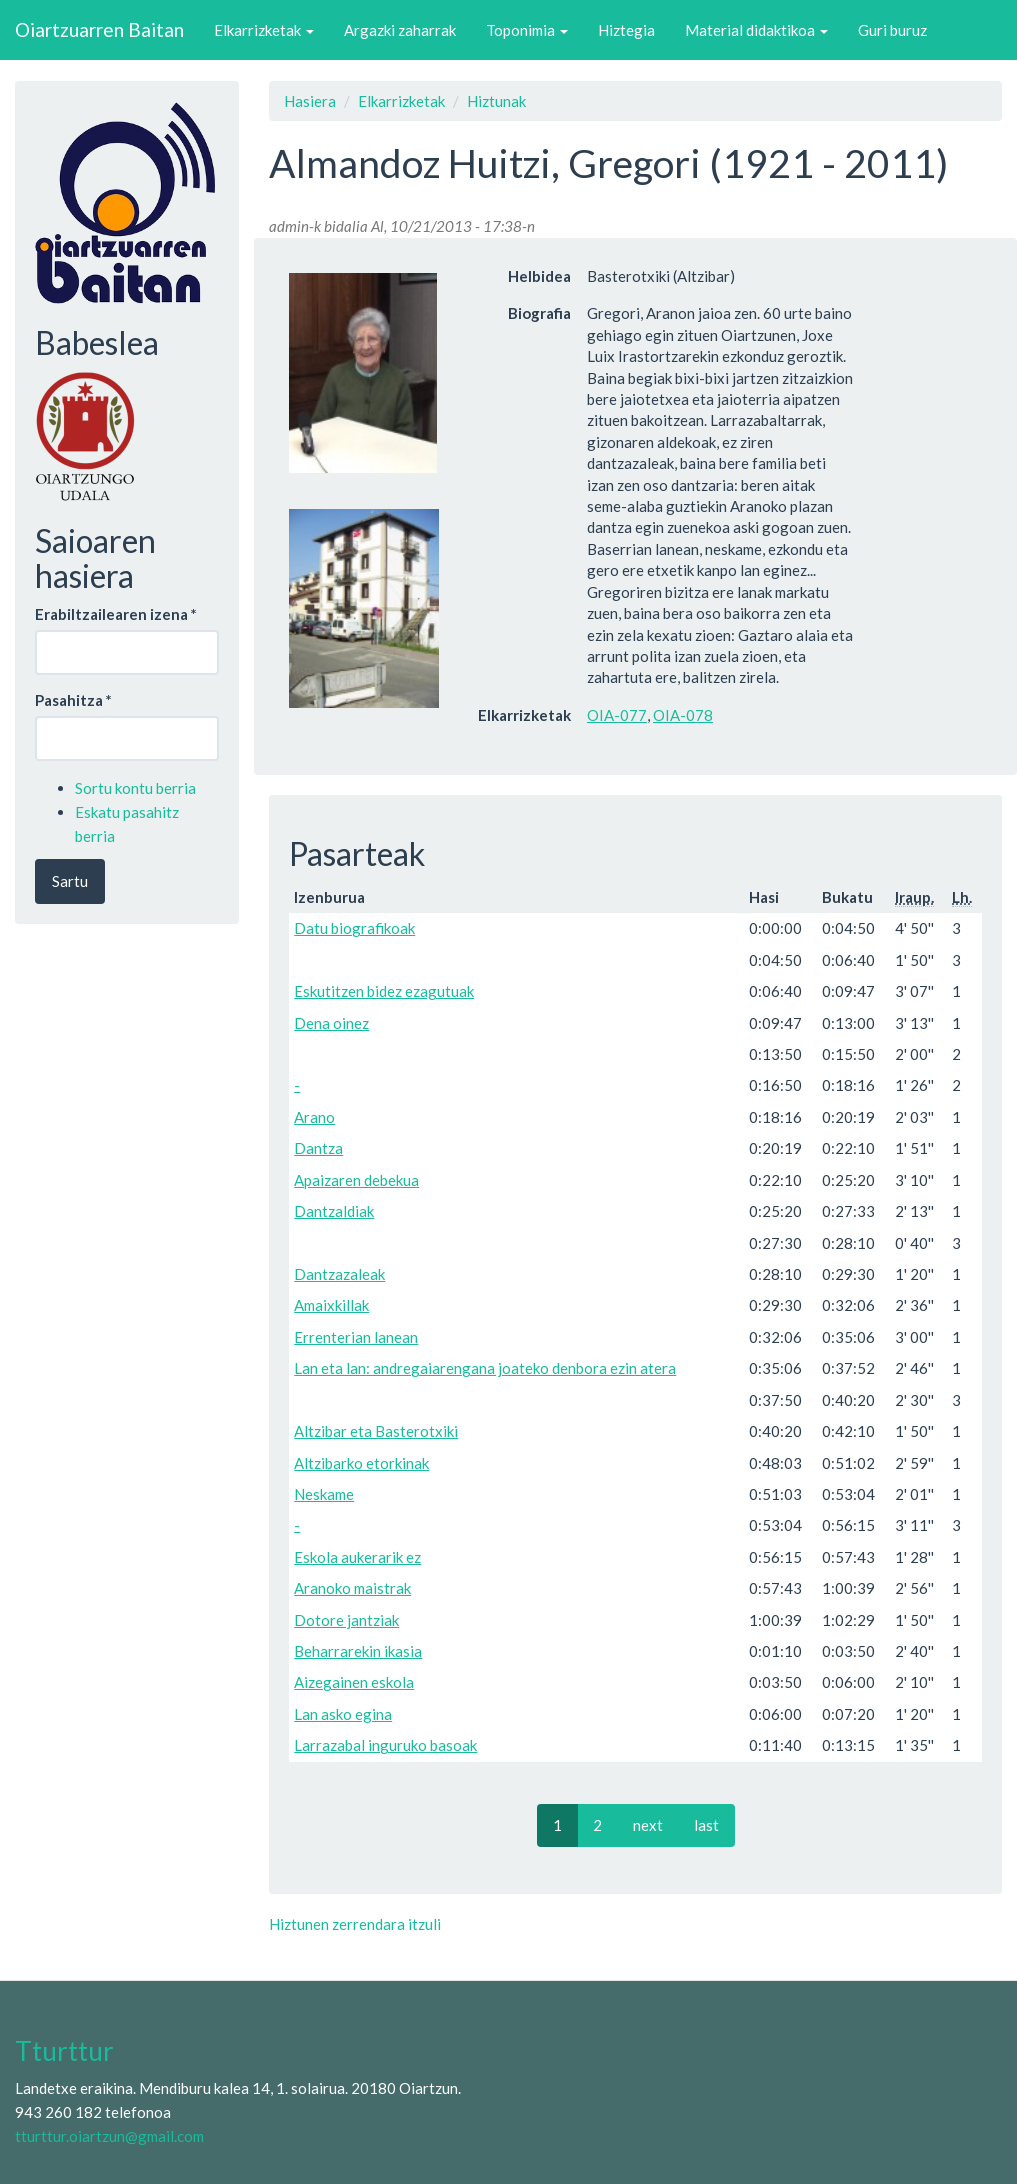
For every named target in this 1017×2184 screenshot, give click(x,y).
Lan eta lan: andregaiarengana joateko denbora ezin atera (485, 1368)
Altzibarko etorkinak (361, 1463)
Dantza (318, 1148)
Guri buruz (892, 30)
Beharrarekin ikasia (358, 1651)
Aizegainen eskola (354, 1682)
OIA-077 (617, 715)
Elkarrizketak (264, 30)
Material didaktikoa (756, 30)
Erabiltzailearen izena (116, 614)
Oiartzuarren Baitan (99, 29)
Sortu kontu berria (135, 788)
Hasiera (310, 101)
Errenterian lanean (356, 1337)
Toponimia (527, 30)
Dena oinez (331, 1023)
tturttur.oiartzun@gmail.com (109, 2136)
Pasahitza (73, 700)
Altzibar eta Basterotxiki (376, 1431)
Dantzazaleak (339, 1274)
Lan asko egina (343, 1714)
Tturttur (64, 2051)
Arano (314, 1117)
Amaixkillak (331, 1305)
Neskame (324, 1494)
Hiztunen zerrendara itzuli (355, 1924)
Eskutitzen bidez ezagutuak (384, 991)
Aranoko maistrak (352, 1588)
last (706, 1825)
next (648, 1825)
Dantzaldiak (334, 1211)
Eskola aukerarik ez (357, 1557)
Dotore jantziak (346, 1620)
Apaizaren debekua (356, 1180)
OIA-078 (683, 715)
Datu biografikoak (354, 928)
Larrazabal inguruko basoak (385, 1745)
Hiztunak (496, 101)
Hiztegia (626, 30)
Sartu (70, 881)
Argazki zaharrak (400, 30)
